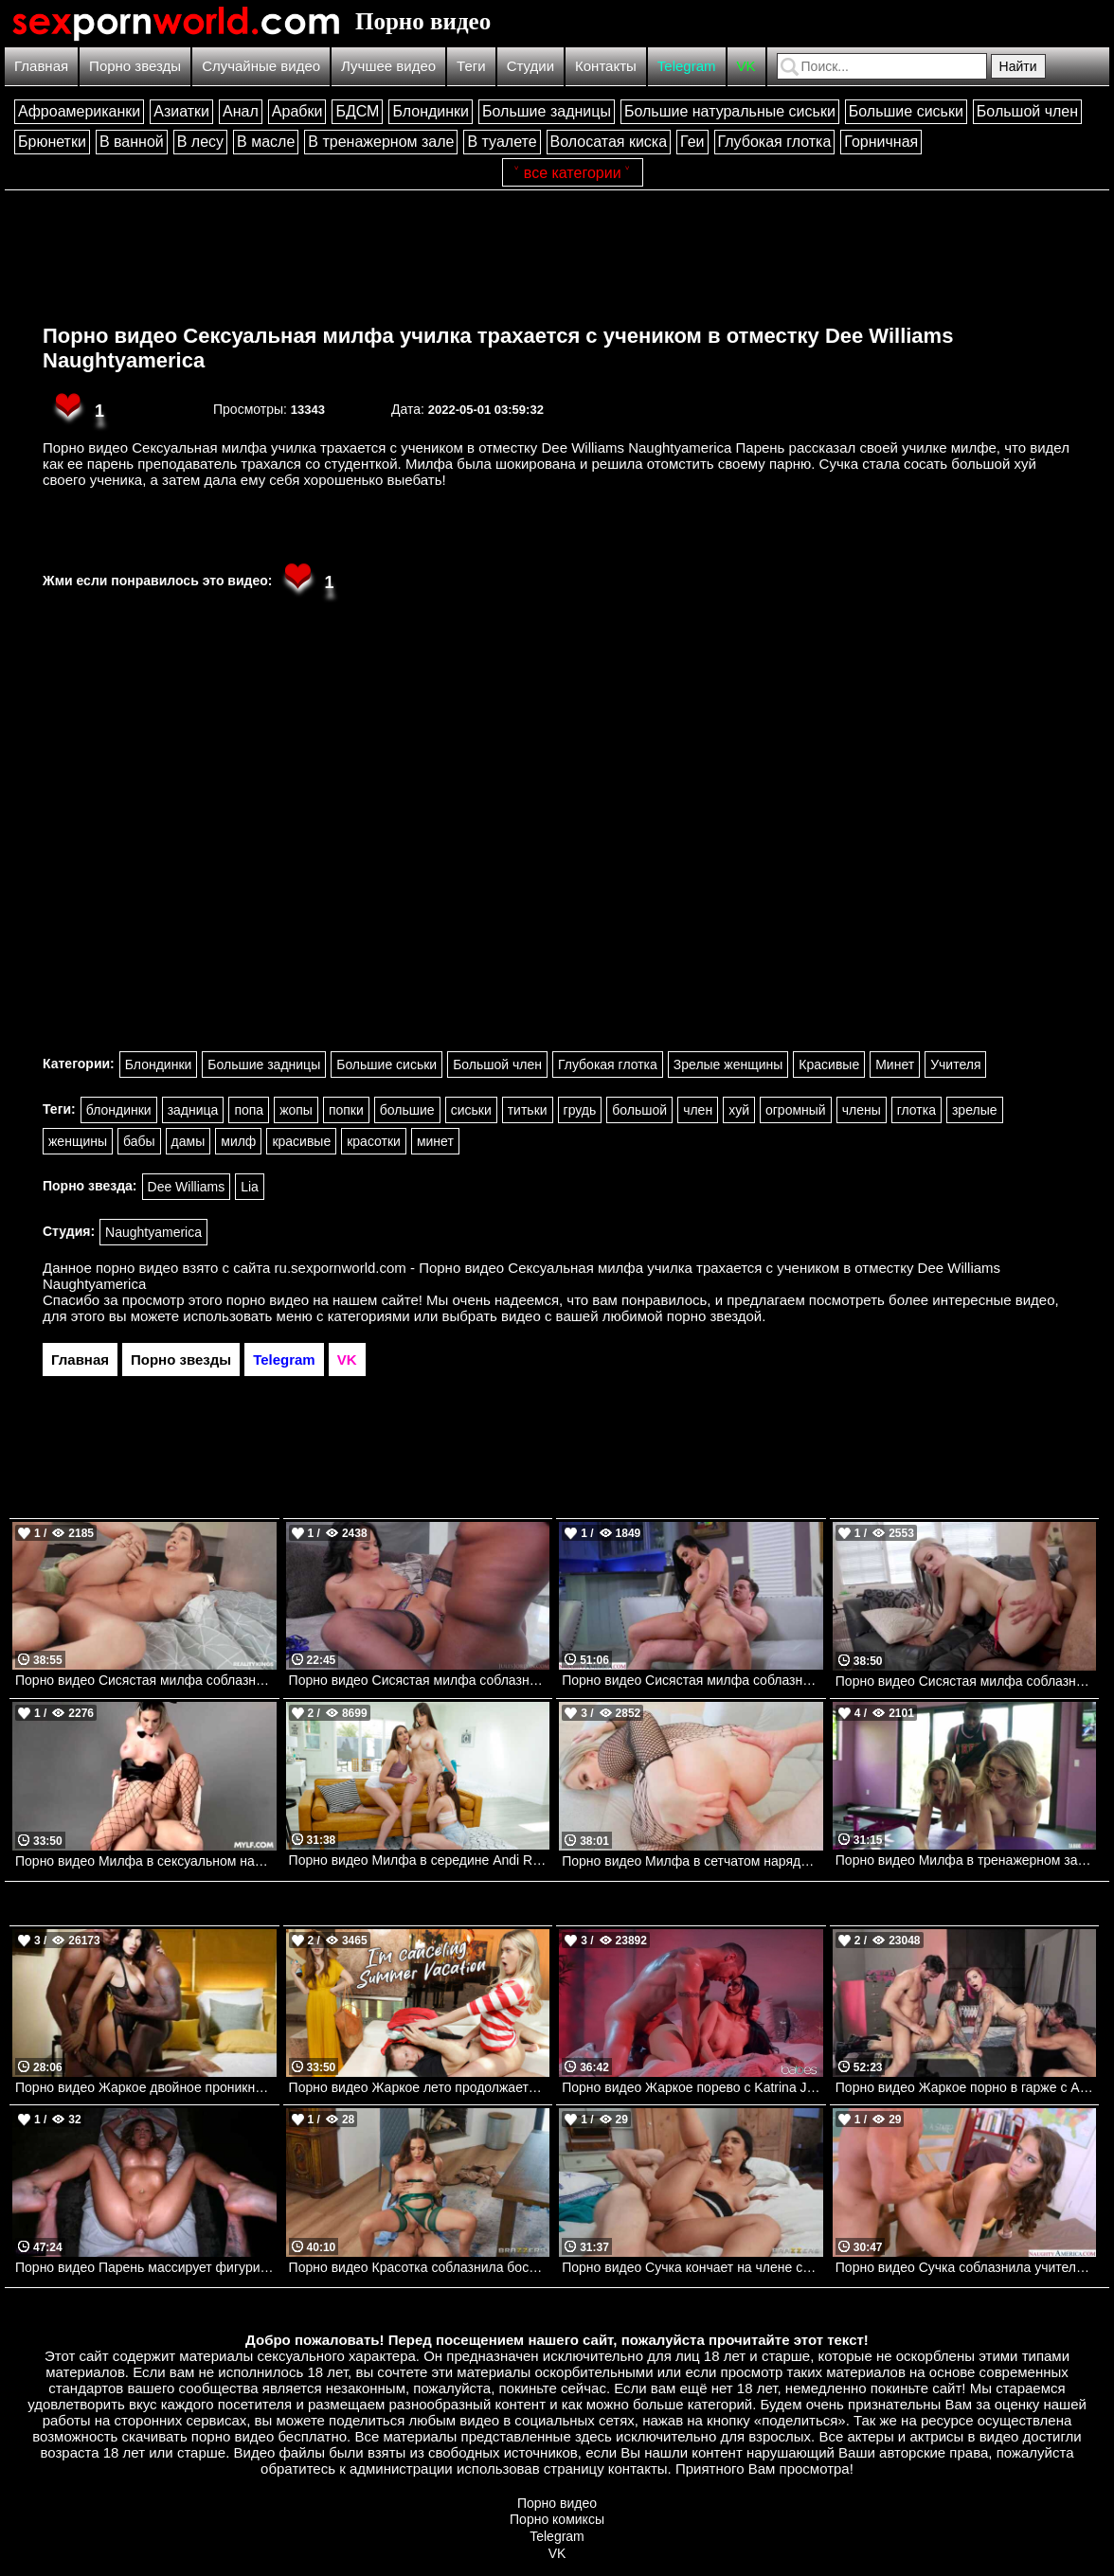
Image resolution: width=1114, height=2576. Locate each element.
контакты (638, 2468)
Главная (41, 66)
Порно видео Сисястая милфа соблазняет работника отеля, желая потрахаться (146, 1680)
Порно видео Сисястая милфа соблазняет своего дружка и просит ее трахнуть (419, 1680)
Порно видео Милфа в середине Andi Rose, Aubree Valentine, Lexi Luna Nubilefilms (419, 1860)
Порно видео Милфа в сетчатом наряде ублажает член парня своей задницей (692, 1861)
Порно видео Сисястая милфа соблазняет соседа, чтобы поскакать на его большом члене (692, 1680)
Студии (530, 66)
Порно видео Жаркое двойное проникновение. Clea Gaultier (146, 2087)
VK (746, 66)
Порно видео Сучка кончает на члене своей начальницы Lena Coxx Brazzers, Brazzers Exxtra (692, 2267)
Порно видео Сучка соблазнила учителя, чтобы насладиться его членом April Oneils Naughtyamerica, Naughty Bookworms (966, 2267)
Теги (471, 66)
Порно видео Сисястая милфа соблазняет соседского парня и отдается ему (966, 1681)
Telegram (686, 66)
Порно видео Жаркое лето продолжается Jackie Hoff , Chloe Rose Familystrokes (419, 2087)
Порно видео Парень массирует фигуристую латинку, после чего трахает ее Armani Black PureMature (146, 2267)
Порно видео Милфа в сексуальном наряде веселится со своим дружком (146, 1861)
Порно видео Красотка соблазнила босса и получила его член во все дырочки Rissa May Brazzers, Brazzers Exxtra (419, 2267)
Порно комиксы (557, 2519)
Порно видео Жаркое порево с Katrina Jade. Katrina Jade (692, 2087)
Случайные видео (261, 66)
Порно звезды (135, 66)
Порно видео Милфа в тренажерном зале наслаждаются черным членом (966, 1860)
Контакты (606, 66)
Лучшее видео (388, 66)
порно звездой (714, 1316)
